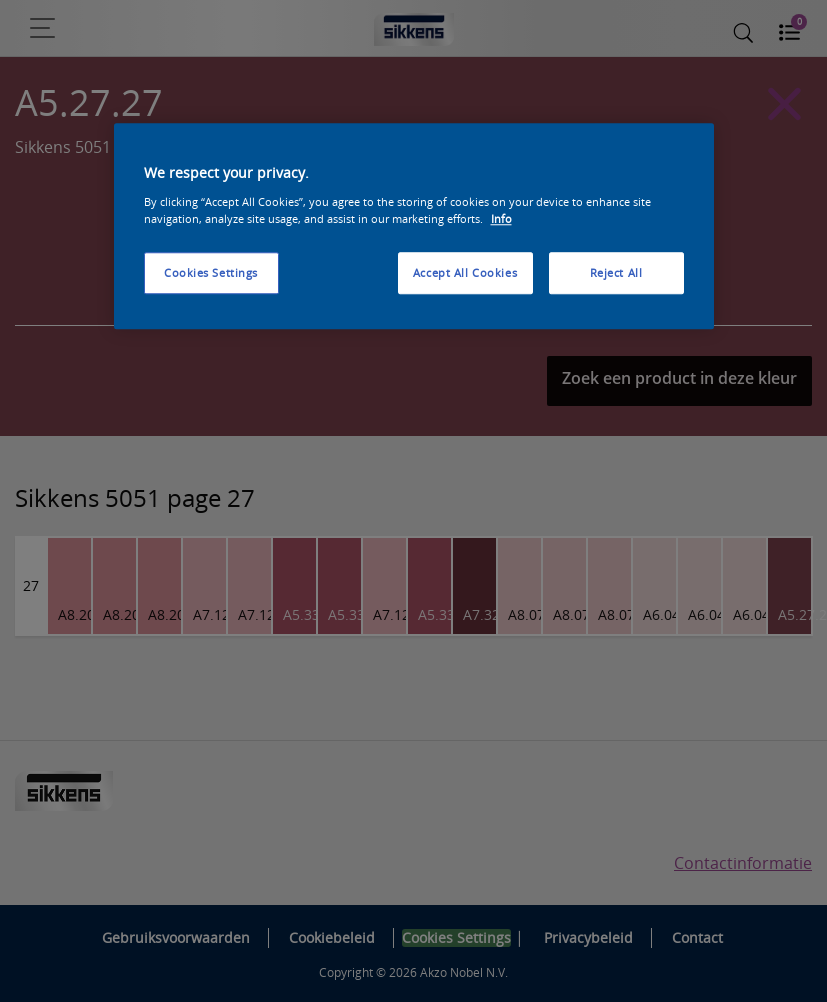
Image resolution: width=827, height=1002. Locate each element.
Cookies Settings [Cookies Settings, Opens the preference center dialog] (211, 272)
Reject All (616, 272)
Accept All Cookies (465, 272)
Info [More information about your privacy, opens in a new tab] (501, 218)
